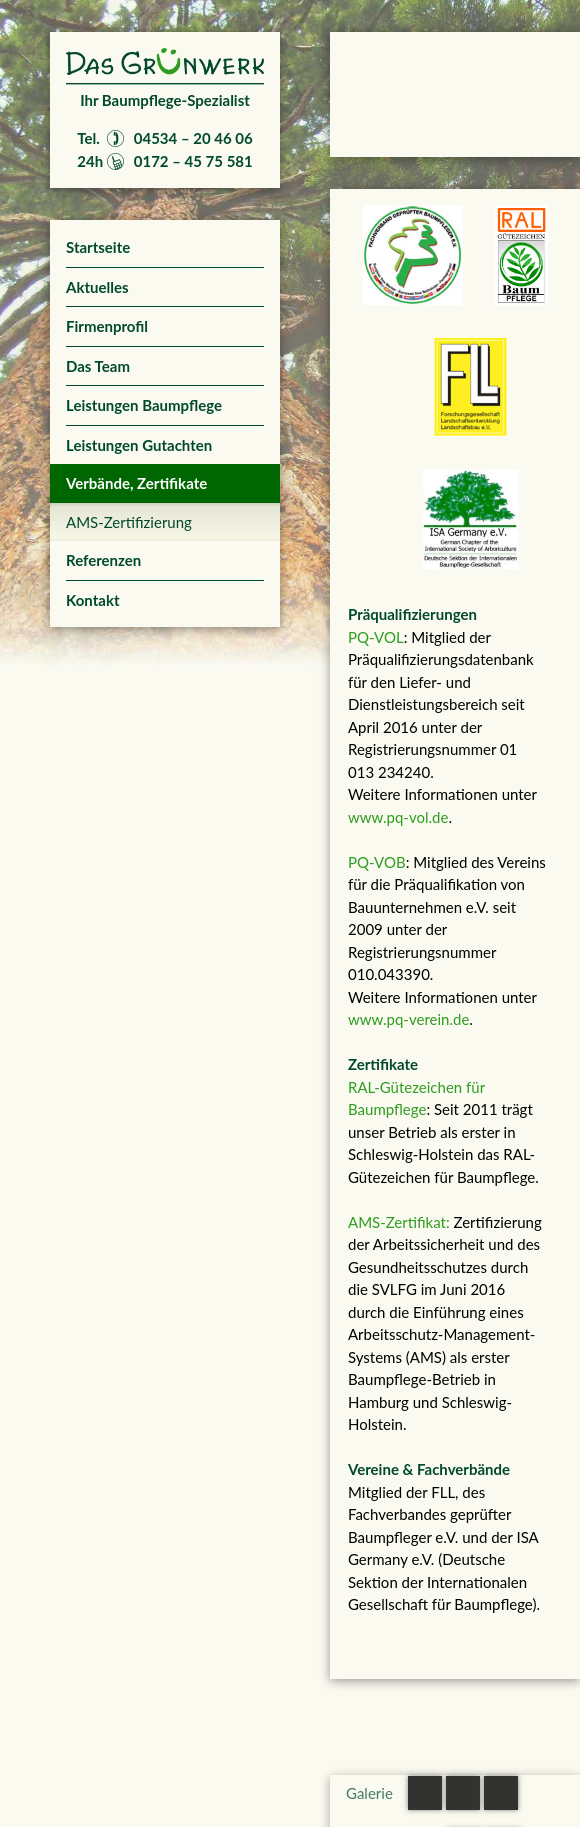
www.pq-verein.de (408, 1019)
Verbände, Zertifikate (136, 483)
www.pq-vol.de (398, 817)
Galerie (369, 1793)
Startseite (98, 247)
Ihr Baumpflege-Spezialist (165, 100)
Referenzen (103, 560)
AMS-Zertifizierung (129, 522)
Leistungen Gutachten (139, 445)
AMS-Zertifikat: (399, 1222)
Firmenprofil (107, 326)
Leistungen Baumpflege (144, 405)
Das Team (98, 366)
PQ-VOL (376, 637)
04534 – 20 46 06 (193, 138)
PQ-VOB (377, 862)
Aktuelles (97, 287)
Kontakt (93, 600)
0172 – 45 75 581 (193, 161)
